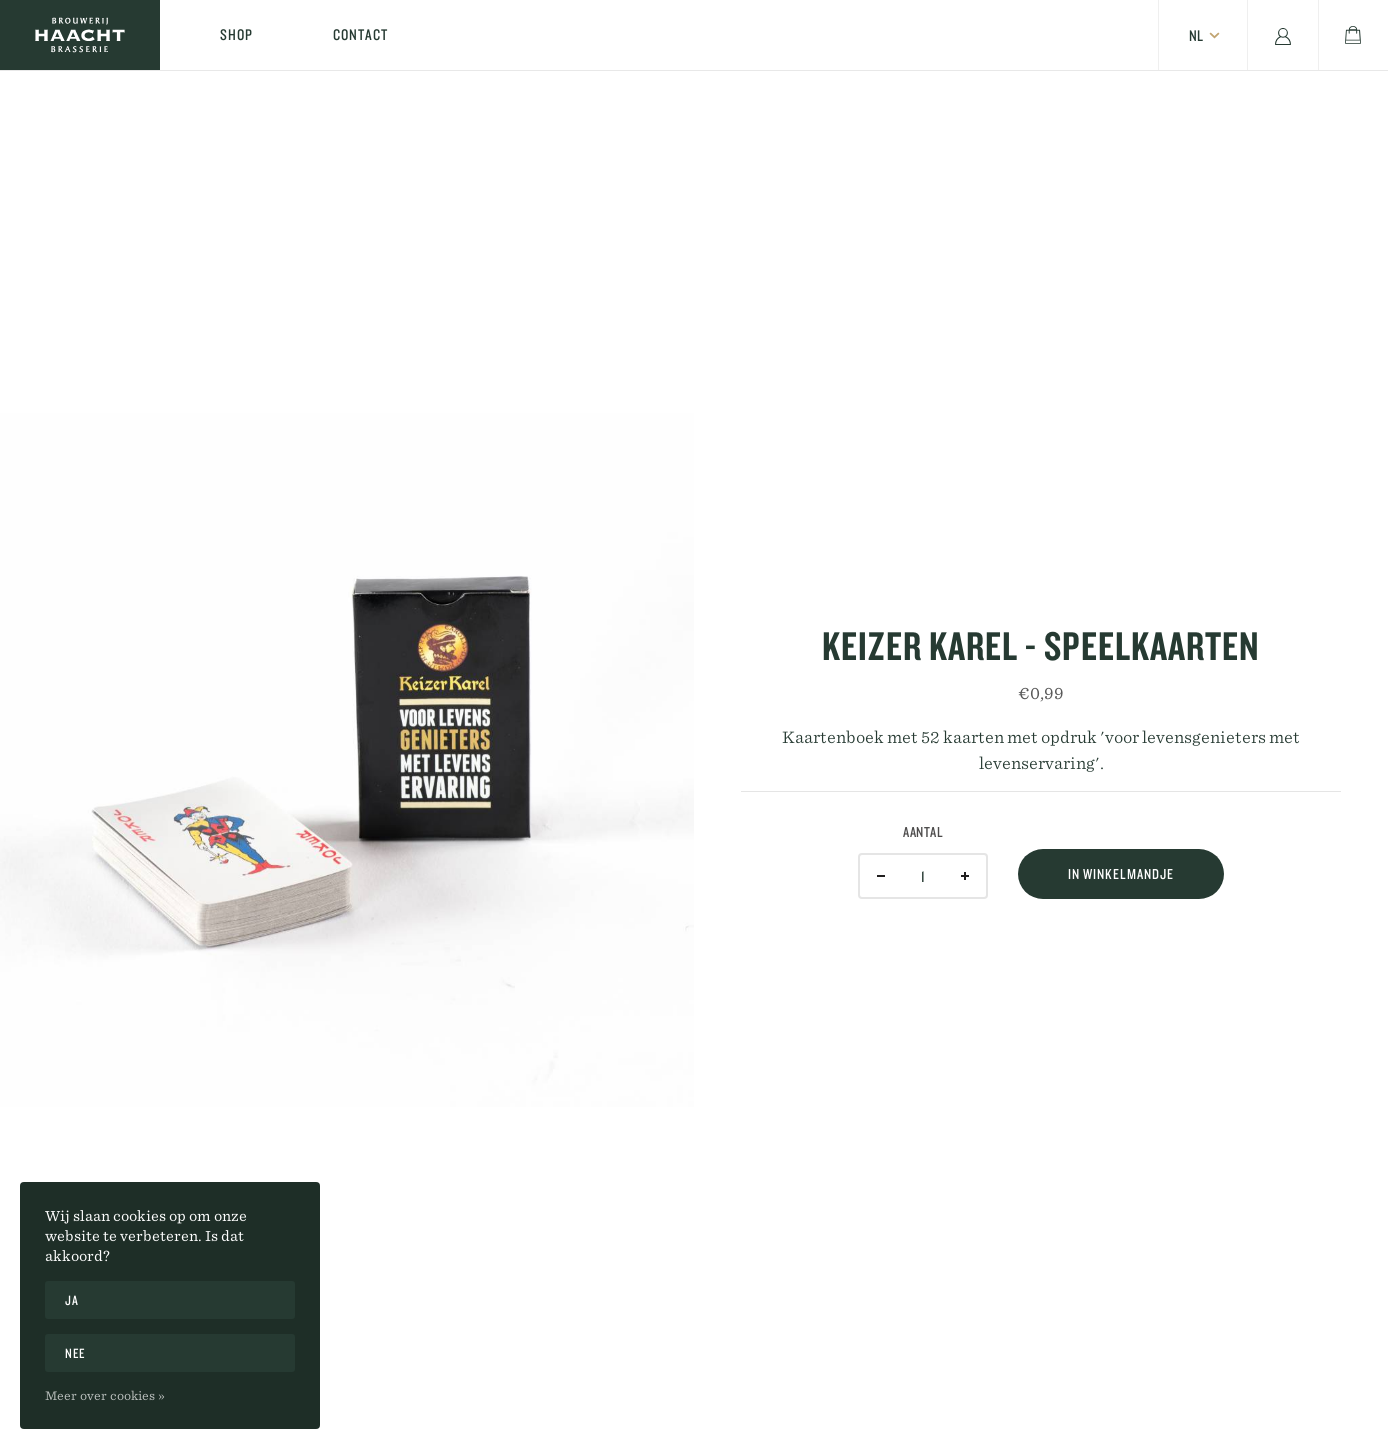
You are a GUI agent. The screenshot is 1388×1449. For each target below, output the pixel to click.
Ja (71, 1300)
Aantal (923, 832)
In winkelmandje (1121, 874)
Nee (75, 1353)
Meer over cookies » (105, 1395)
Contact (360, 34)
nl (1196, 35)
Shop (236, 34)
